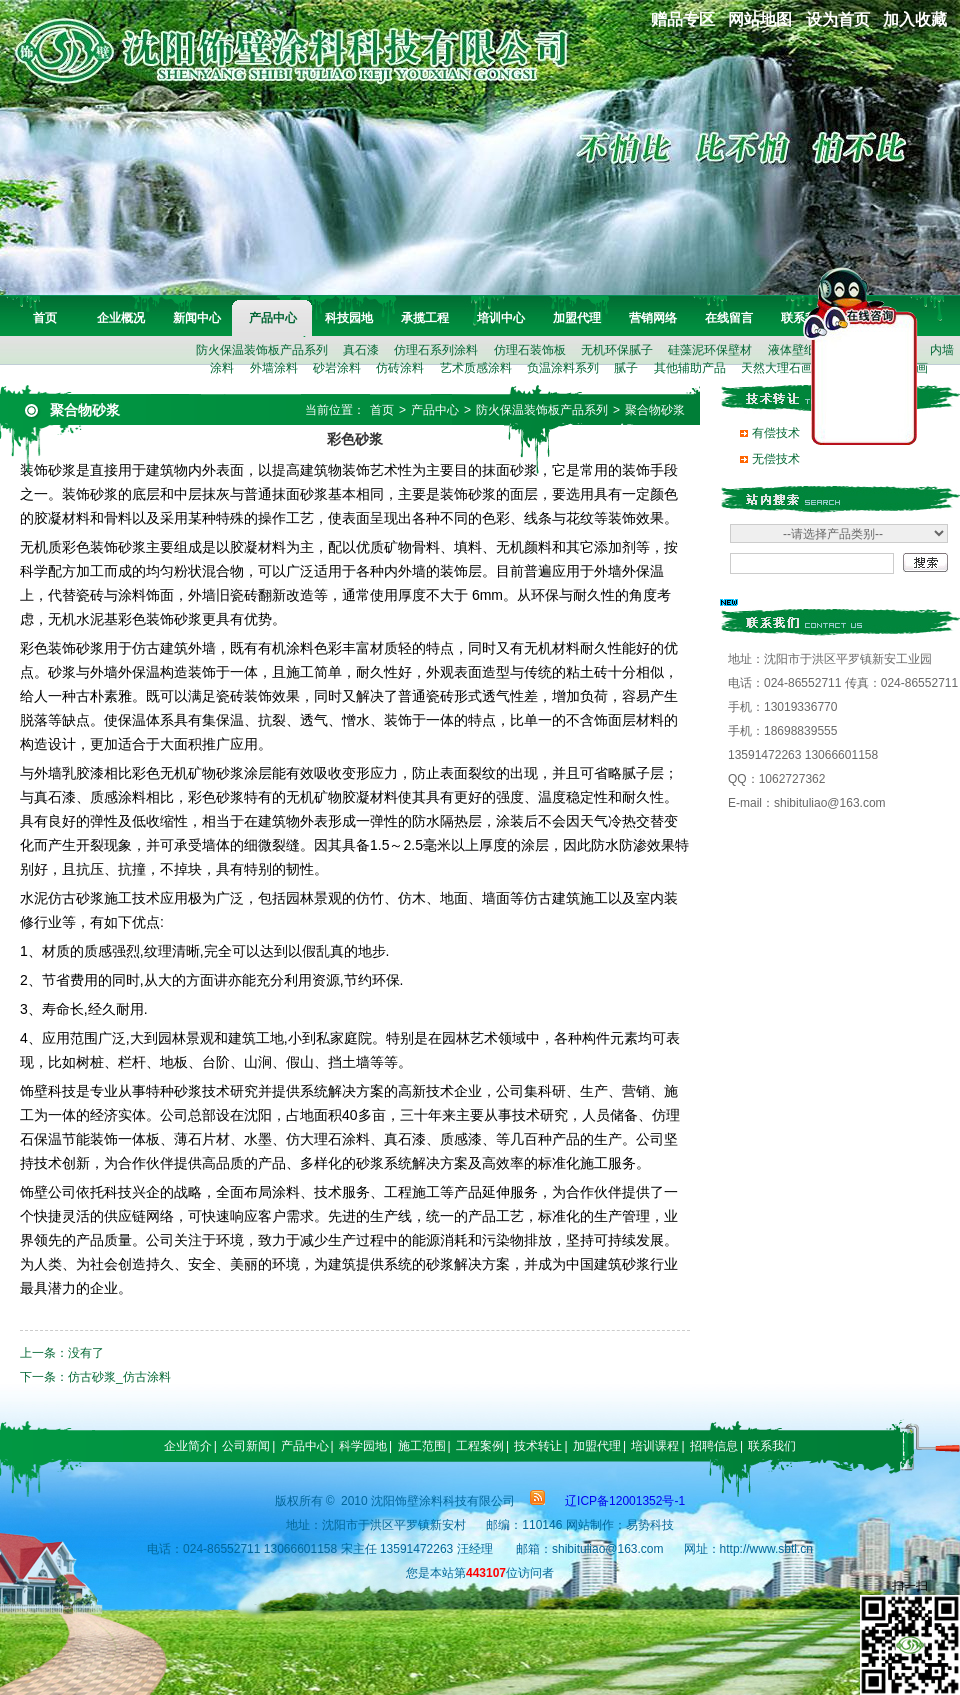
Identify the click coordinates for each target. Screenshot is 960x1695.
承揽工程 (425, 318)
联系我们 (772, 1446)
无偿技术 (776, 459)
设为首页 (838, 19)
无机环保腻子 (617, 350)
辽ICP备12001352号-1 (625, 1501)
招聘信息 (714, 1446)
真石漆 (361, 350)
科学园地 (363, 1446)
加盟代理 (577, 318)
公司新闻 (246, 1446)
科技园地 (349, 318)
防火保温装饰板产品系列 (262, 350)
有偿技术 (776, 433)
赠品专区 (683, 19)
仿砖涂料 (400, 368)
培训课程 (655, 1446)
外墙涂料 (274, 368)
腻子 (626, 368)
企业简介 (188, 1446)
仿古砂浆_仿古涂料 (119, 1377)
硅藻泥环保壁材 (710, 350)
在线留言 (729, 318)
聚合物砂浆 (655, 410)
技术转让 (538, 1446)
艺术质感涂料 (476, 368)
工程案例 (480, 1446)
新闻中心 (197, 318)
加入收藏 (915, 19)
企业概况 (121, 318)
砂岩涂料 (337, 368)
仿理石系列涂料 (436, 350)
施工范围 (422, 1446)
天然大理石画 (777, 368)
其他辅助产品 (690, 368)
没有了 (86, 1353)
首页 (45, 318)
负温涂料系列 (563, 368)
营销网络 (653, 318)
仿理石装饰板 (530, 350)
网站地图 (760, 19)
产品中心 (273, 318)
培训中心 (501, 318)
